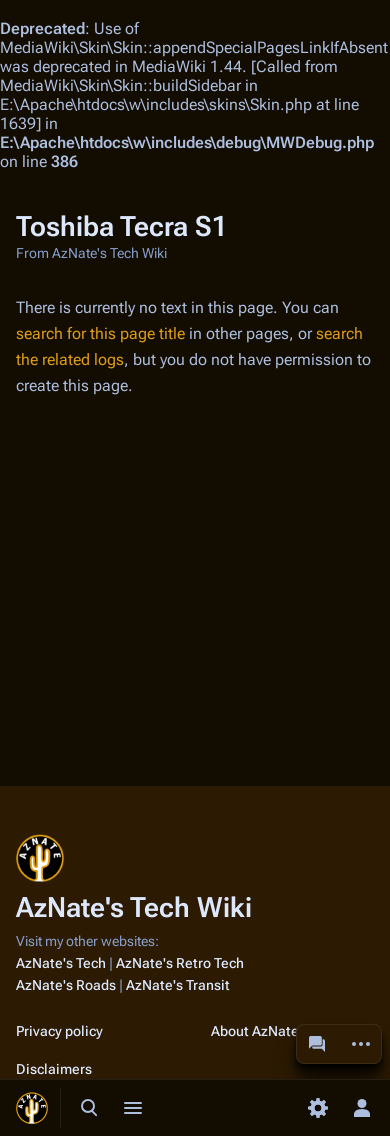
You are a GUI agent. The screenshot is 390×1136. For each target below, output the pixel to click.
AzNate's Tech (61, 963)
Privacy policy (59, 1031)
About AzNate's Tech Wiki (292, 1031)
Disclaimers (54, 1069)
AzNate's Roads (66, 985)
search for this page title (100, 333)
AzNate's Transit (178, 985)
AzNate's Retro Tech (180, 963)
